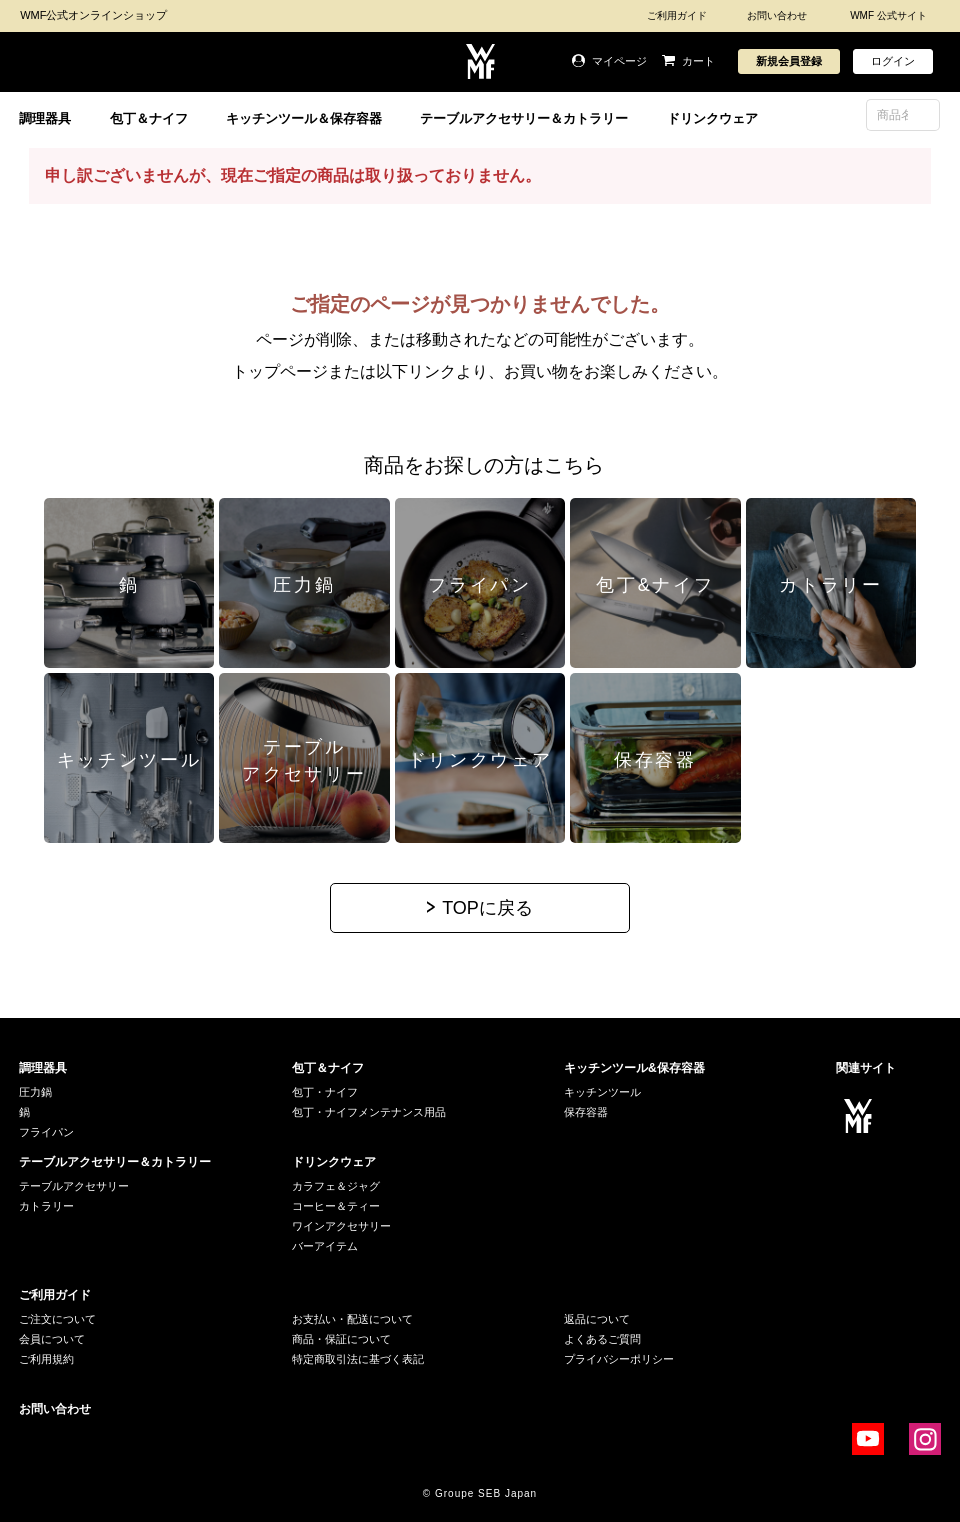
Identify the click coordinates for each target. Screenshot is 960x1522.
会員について (52, 1339)
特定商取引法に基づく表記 (358, 1359)
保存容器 (586, 1112)
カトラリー (46, 1206)
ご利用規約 (46, 1359)
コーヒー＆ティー (336, 1206)
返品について (597, 1319)
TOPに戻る (487, 908)
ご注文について (57, 1319)
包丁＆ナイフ (149, 118)
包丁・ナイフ (325, 1092)
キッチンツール (602, 1092)
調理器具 (45, 118)
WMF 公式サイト (888, 15)
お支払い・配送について (352, 1319)
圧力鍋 (35, 1092)
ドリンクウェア (712, 118)
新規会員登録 (789, 61)
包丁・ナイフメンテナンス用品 (369, 1112)
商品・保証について (341, 1339)
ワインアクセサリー (341, 1226)
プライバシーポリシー (619, 1359)
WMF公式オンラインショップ (93, 15)
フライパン (46, 1132)
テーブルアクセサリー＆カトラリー (524, 118)
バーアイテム (325, 1246)
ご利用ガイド (677, 15)
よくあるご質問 (602, 1339)
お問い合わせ (777, 15)
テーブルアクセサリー (74, 1186)
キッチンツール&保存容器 (634, 1068)
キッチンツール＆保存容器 (304, 118)
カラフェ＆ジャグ (336, 1186)
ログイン (893, 61)
